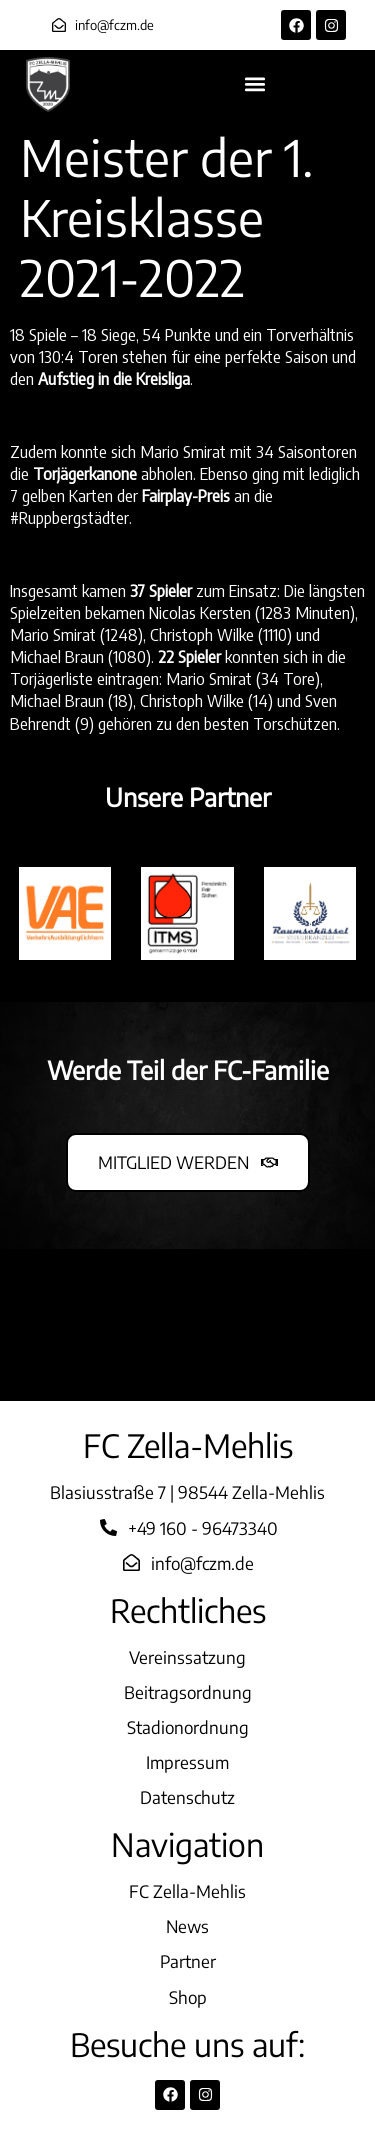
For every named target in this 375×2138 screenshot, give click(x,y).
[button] (255, 84)
